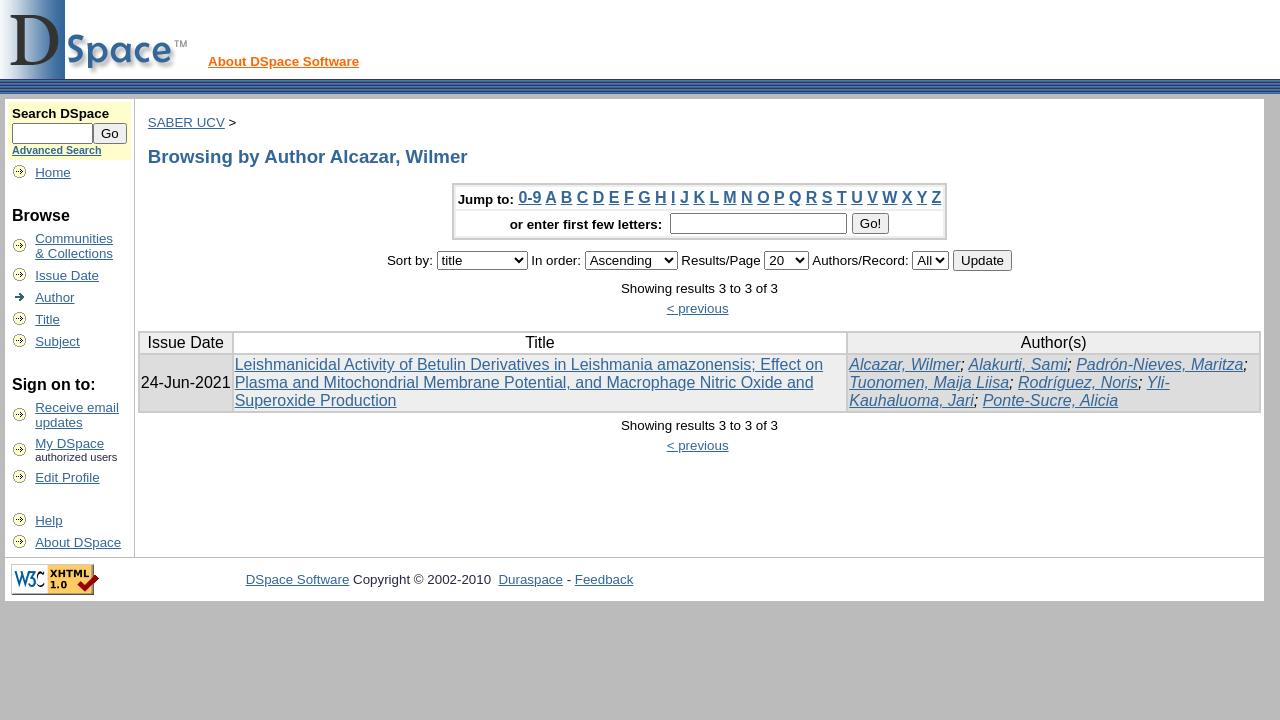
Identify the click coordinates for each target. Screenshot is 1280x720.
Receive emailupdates (77, 415)
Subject (57, 341)
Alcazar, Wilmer (904, 364)
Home (53, 172)
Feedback (604, 579)
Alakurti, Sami (1018, 364)
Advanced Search (56, 150)
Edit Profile (67, 477)
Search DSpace (60, 113)
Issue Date (67, 275)
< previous (698, 308)
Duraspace (530, 579)
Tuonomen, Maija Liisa (929, 382)
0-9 (529, 197)
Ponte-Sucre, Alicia (1050, 400)
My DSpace (69, 443)
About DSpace (78, 542)
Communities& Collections (74, 246)
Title (47, 319)
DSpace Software (298, 579)
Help (48, 520)
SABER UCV (186, 122)
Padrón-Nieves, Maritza (1159, 364)
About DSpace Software (283, 61)
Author (54, 297)
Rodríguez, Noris (1078, 382)
